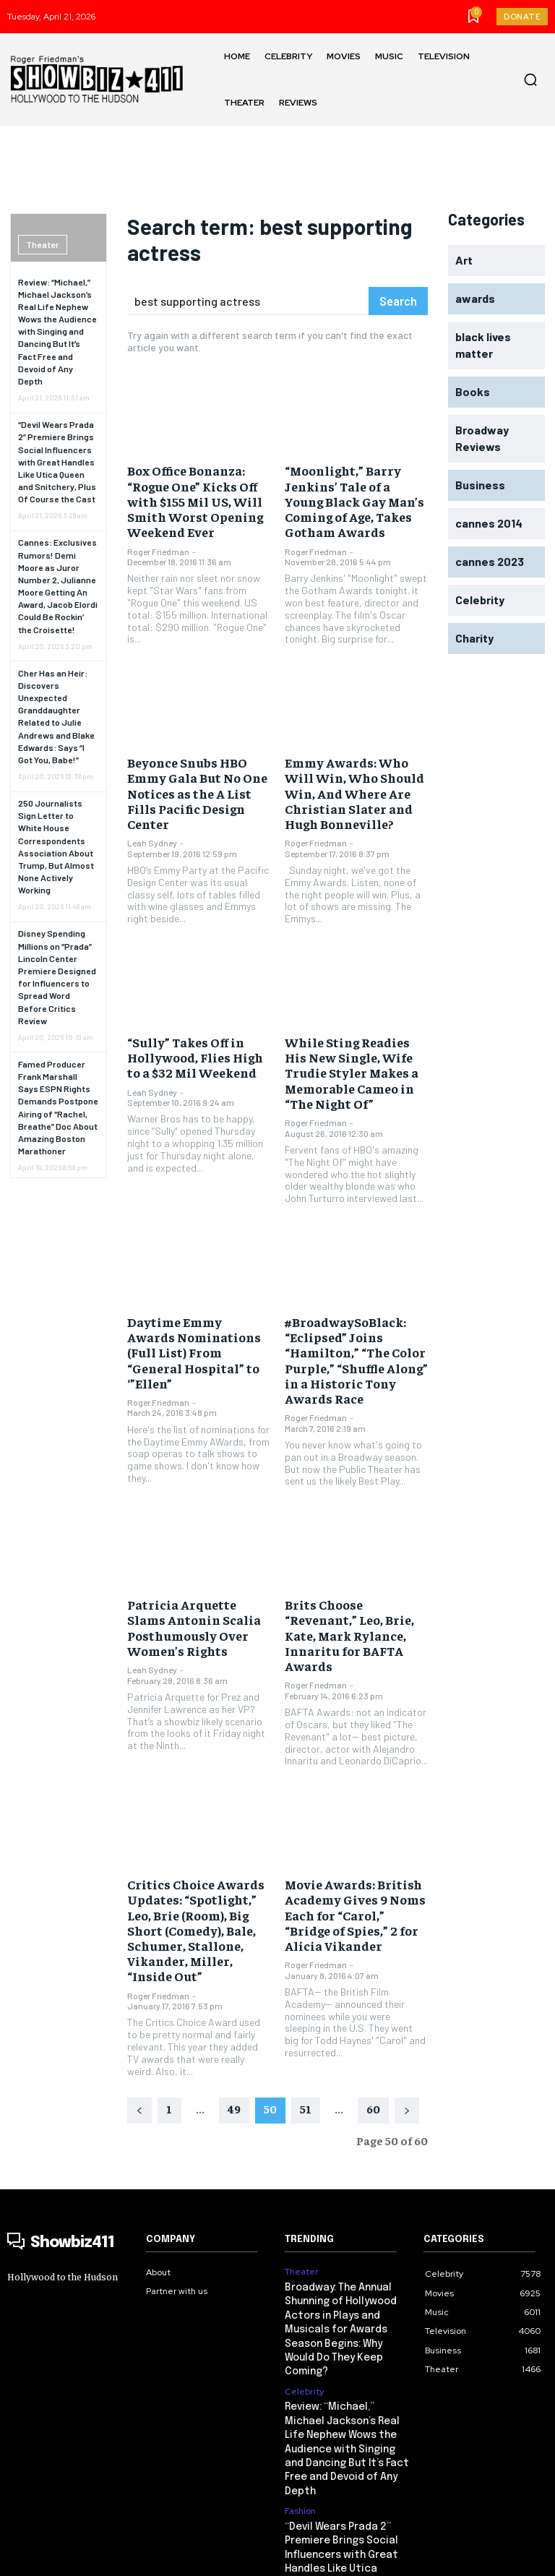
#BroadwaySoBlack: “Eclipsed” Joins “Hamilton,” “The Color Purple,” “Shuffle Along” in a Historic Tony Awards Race (355, 1333)
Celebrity (304, 2296)
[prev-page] (139, 2035)
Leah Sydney (152, 815)
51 (305, 2032)
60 (373, 2032)
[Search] (398, 301)
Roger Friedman (158, 543)
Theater (41, 244)
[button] (530, 79)
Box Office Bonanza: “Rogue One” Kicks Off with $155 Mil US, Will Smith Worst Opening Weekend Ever (186, 498)
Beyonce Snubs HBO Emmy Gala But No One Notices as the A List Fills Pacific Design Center (195, 775)
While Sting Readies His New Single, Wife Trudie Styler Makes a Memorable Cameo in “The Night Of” (351, 1055)
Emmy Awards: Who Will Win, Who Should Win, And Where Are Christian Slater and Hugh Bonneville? (353, 782)
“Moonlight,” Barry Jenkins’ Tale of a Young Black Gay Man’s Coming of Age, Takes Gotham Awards (351, 498)
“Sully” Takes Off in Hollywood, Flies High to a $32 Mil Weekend (195, 1041)
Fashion (300, 2396)
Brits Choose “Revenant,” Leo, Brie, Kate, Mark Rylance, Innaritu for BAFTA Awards (354, 1594)
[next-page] (407, 2035)
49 (234, 2032)
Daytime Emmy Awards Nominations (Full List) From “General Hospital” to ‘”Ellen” (196, 1320)
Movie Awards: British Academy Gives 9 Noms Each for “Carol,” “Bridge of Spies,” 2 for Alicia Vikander (352, 1859)
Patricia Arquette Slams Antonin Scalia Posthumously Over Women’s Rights (193, 1594)
